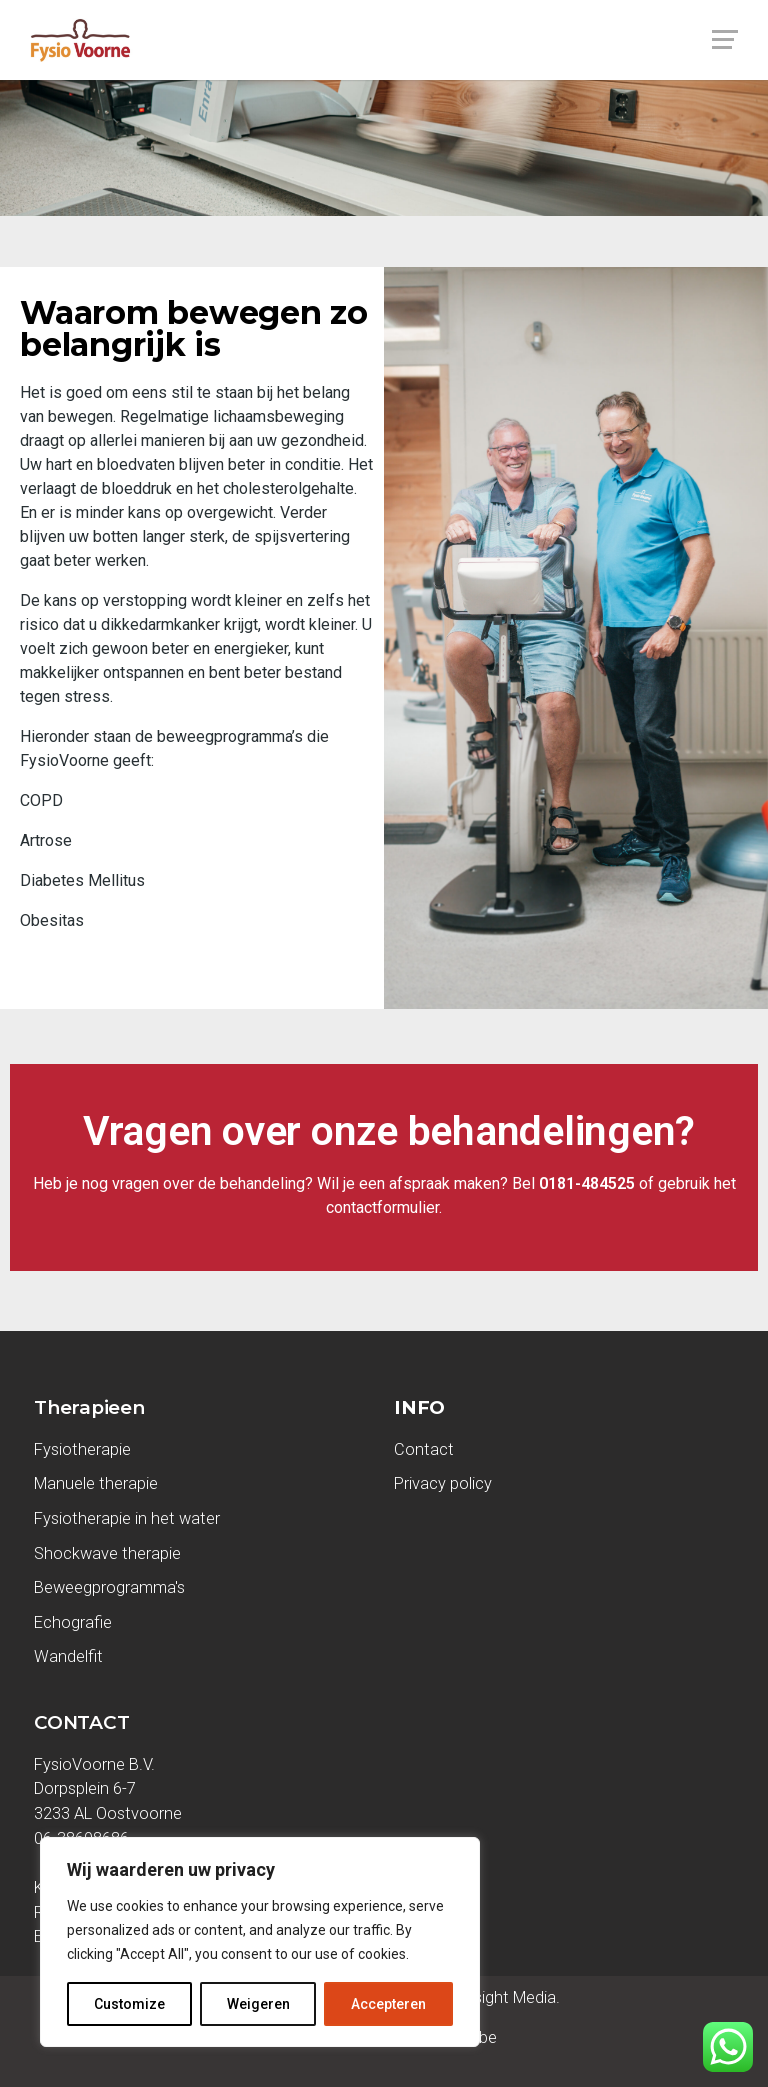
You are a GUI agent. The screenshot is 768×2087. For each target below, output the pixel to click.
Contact (424, 1449)
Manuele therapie (96, 1483)
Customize (129, 2004)
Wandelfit (68, 1656)
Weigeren (258, 2004)
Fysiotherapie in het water (127, 1518)
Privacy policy (443, 1483)
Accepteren (388, 2004)
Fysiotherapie (82, 1449)
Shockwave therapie (107, 1553)
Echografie (73, 1622)
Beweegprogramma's (109, 1587)
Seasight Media (499, 1997)
